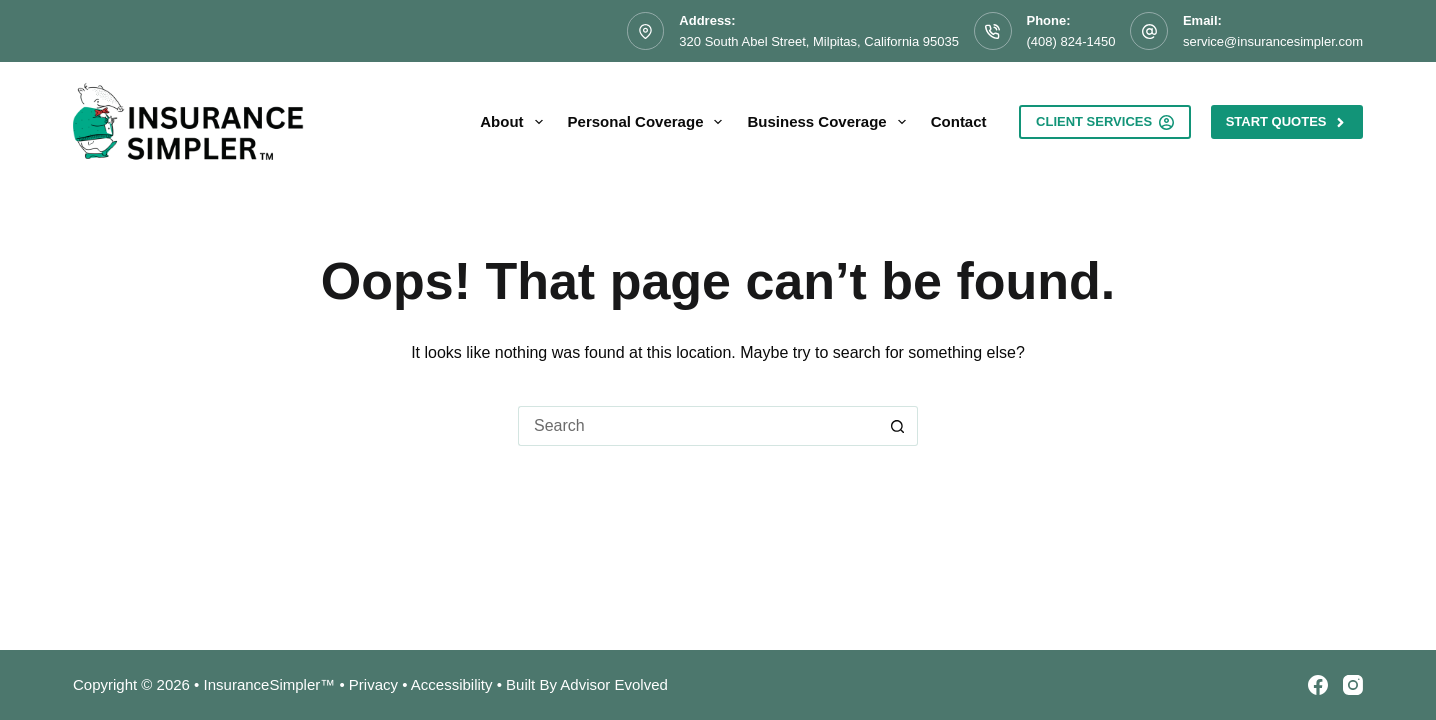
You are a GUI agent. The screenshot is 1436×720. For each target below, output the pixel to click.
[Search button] (898, 426)
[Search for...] (698, 426)
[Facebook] (1318, 685)
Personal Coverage (649, 122)
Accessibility (452, 684)
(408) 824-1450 (1071, 41)
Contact (959, 121)
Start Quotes (1287, 122)
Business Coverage (830, 122)
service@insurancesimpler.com (1273, 41)
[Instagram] (1353, 685)
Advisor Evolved (614, 684)
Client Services (1105, 122)
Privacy (373, 684)
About (515, 122)
